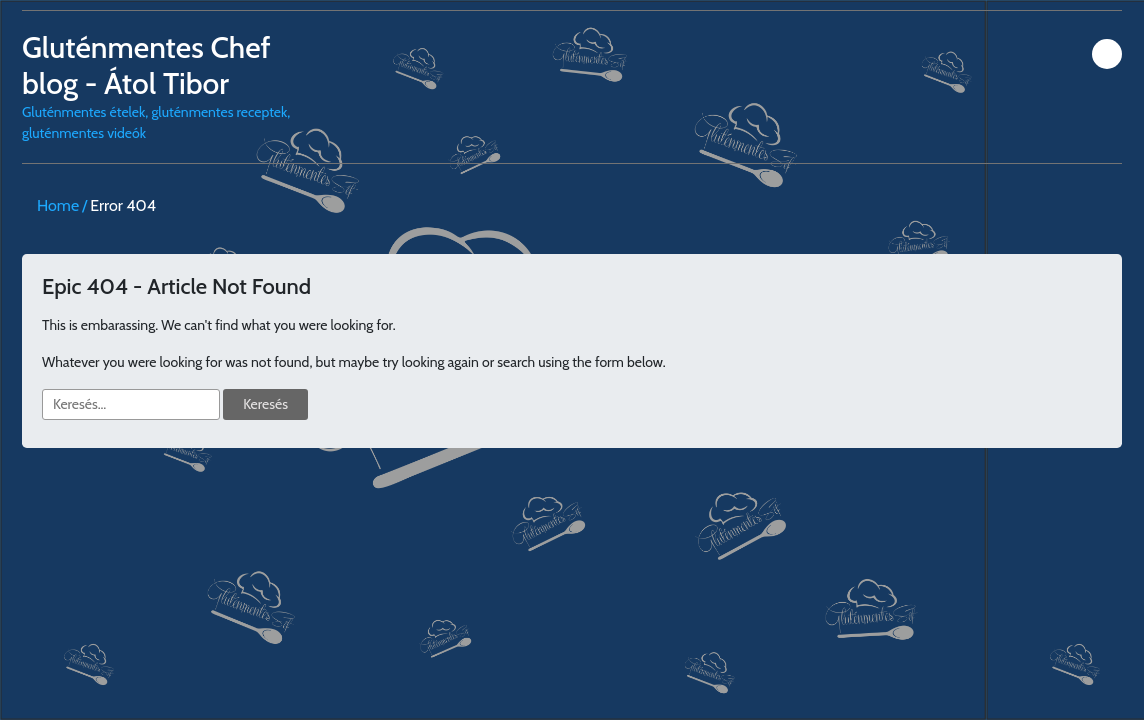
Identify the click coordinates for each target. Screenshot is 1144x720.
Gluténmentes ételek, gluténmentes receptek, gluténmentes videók (159, 86)
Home (58, 205)
